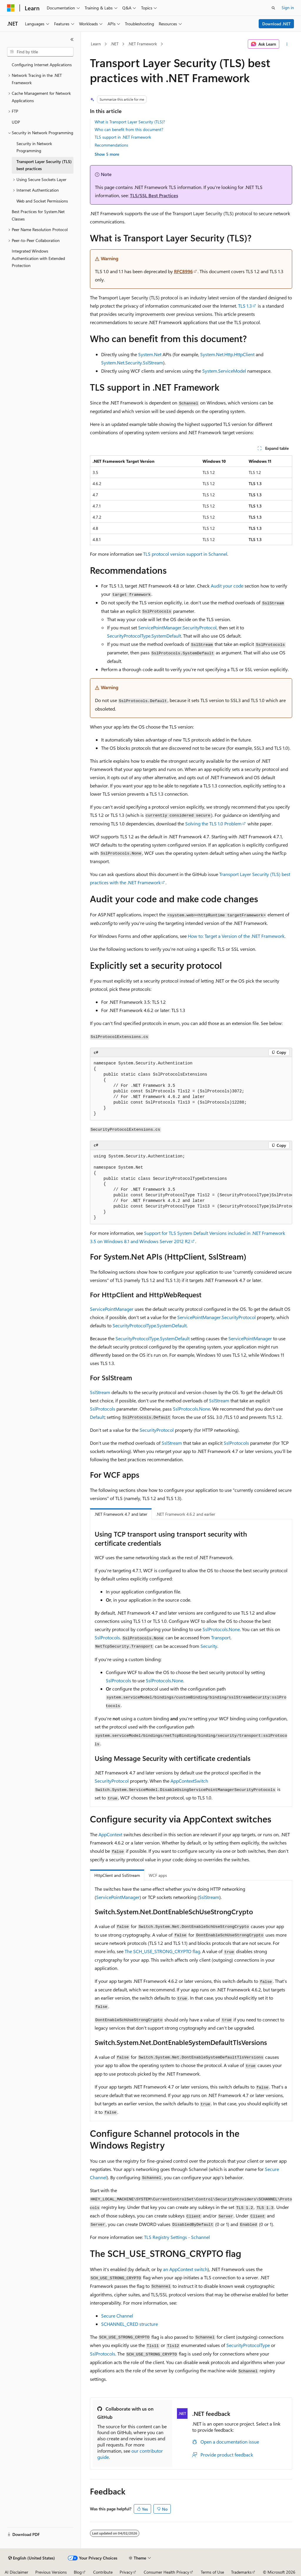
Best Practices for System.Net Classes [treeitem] (38, 215)
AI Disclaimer (16, 2572)
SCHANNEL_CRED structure (129, 2324)
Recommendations (111, 145)
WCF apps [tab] (158, 1875)
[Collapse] (72, 39)
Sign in (288, 7)
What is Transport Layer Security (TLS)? (130, 122)
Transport (220, 1637)
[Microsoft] (11, 8)
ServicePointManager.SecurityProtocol (177, 627)
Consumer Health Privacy (166, 2572)
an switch (185, 2269)
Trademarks (241, 2572)
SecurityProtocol (157, 1430)
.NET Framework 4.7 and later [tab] (120, 1514)
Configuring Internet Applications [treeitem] (42, 64)
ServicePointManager (111, 1309)
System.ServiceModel (224, 371)
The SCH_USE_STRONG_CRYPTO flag (162, 1951)
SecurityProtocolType (248, 2345)
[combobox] (40, 52)
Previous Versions (51, 2572)
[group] (191, 1187)
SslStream (100, 1392)
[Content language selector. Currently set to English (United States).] (31, 2558)
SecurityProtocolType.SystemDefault (144, 636)
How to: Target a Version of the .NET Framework (236, 936)
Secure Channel (117, 2316)
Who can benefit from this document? (129, 129)
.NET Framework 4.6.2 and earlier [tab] (185, 1514)
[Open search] (273, 8)
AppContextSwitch (189, 1781)
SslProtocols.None (191, 1409)
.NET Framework (142, 44)
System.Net (149, 354)
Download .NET (276, 23)
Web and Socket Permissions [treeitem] (42, 201)
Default (97, 1417)
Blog (78, 2572)
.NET (114, 44)
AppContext (110, 1834)
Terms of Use (212, 2572)
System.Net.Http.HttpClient (227, 354)
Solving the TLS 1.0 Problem (213, 823)
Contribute (103, 2572)
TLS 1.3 (245, 306)
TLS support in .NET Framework (123, 137)
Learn (96, 44)
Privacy (126, 2572)
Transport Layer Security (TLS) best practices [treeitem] (44, 165)
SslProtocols (102, 1409)
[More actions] (287, 44)
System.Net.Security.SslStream (132, 362)
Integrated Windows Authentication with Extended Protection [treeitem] (38, 258)
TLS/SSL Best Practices (154, 195)
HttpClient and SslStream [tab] (117, 1875)
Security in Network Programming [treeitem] (34, 147)
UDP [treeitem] (16, 122)
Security (208, 1646)
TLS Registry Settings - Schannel (177, 2237)
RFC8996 (183, 271)
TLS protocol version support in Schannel (185, 554)
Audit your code (227, 586)
